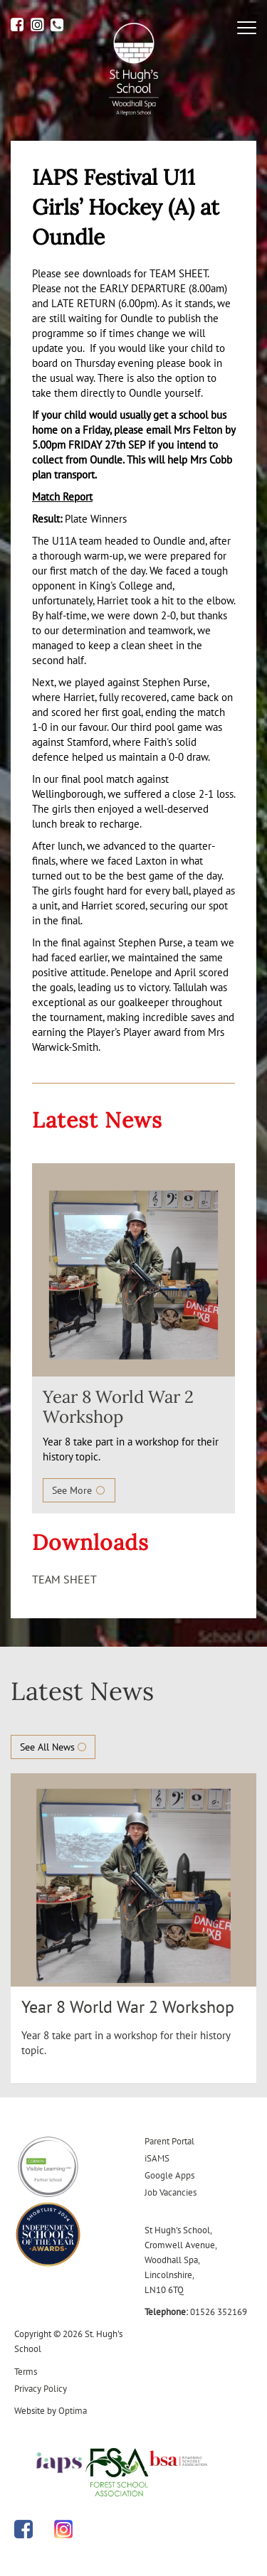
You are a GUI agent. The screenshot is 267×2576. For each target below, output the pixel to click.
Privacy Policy (40, 2389)
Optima (72, 2411)
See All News (53, 1747)
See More (79, 1490)
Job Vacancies (171, 2192)
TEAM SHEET (64, 1579)
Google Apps (169, 2175)
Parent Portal (169, 2141)
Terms (25, 2372)
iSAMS (157, 2158)
